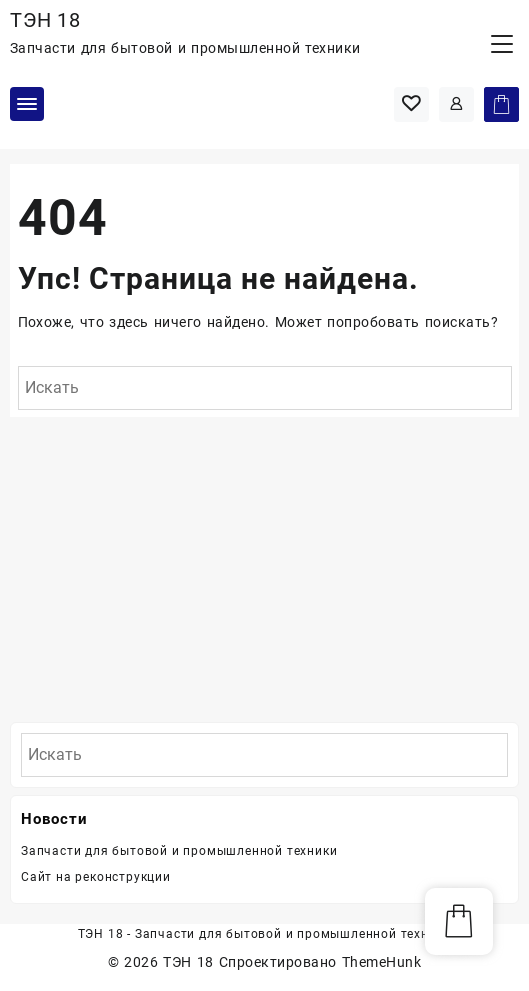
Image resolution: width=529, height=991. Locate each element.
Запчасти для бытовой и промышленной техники (179, 851)
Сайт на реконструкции (96, 877)
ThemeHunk (381, 962)
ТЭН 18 (45, 20)
